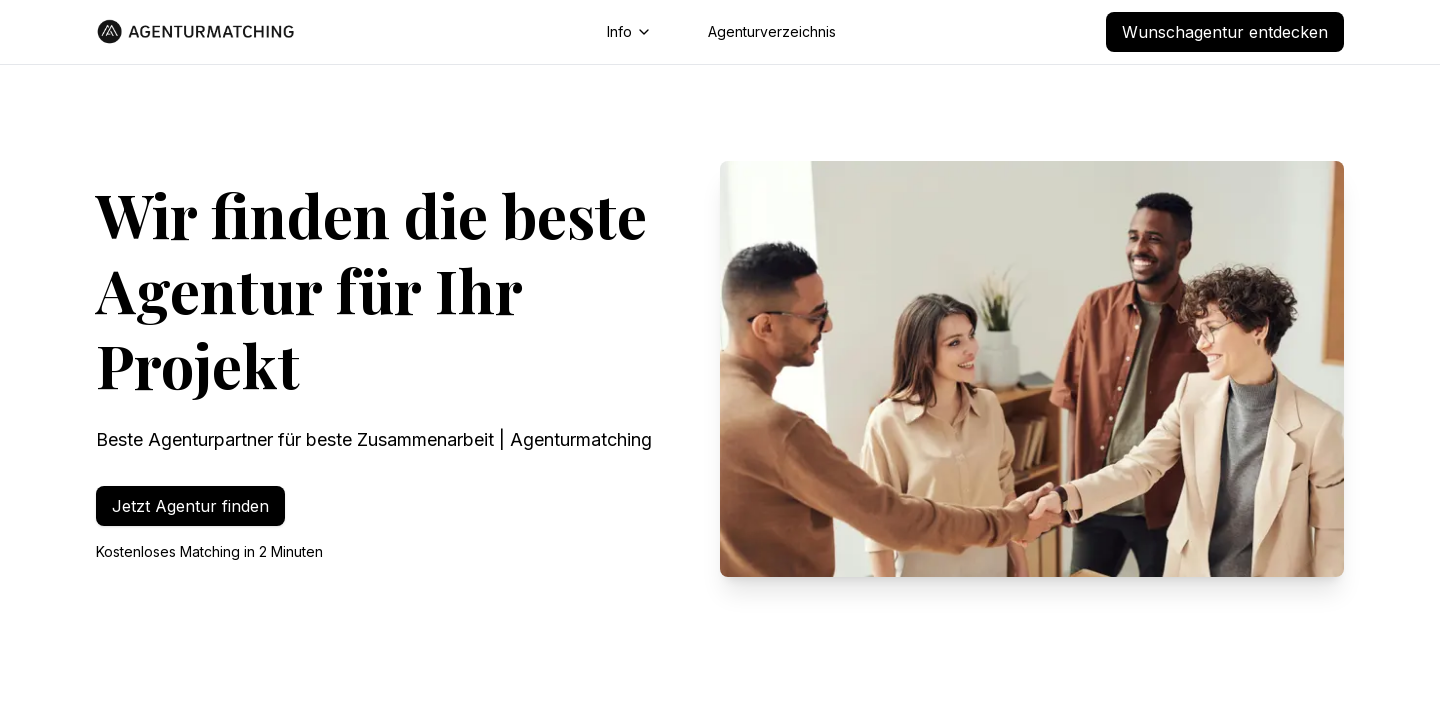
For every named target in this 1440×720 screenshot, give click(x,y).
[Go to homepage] (196, 32)
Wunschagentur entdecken (1225, 32)
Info (629, 31)
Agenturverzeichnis (772, 31)
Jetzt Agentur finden (190, 506)
